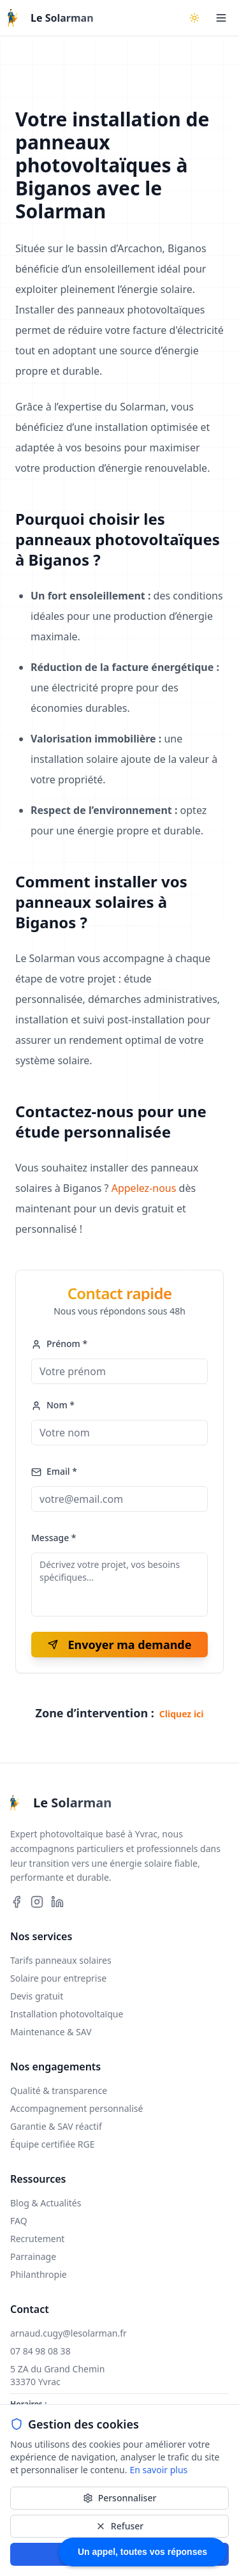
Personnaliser (120, 2498)
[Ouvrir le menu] (221, 18)
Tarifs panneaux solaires (61, 1960)
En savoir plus (158, 2470)
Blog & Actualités (45, 2203)
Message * (53, 1538)
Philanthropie (38, 2274)
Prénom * (59, 1343)
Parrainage (33, 2256)
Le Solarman (62, 18)
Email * (54, 1471)
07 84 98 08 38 (40, 2351)
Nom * (53, 1405)
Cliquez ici (181, 1714)
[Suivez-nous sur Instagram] (37, 1901)
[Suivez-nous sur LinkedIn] (57, 1901)
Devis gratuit (36, 1996)
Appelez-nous (144, 1188)
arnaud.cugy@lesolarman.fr (68, 2333)
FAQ (18, 2221)
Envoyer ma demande (120, 1644)
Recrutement (37, 2239)
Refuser (119, 2526)
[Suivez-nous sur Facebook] (16, 1901)
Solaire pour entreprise (58, 1978)
